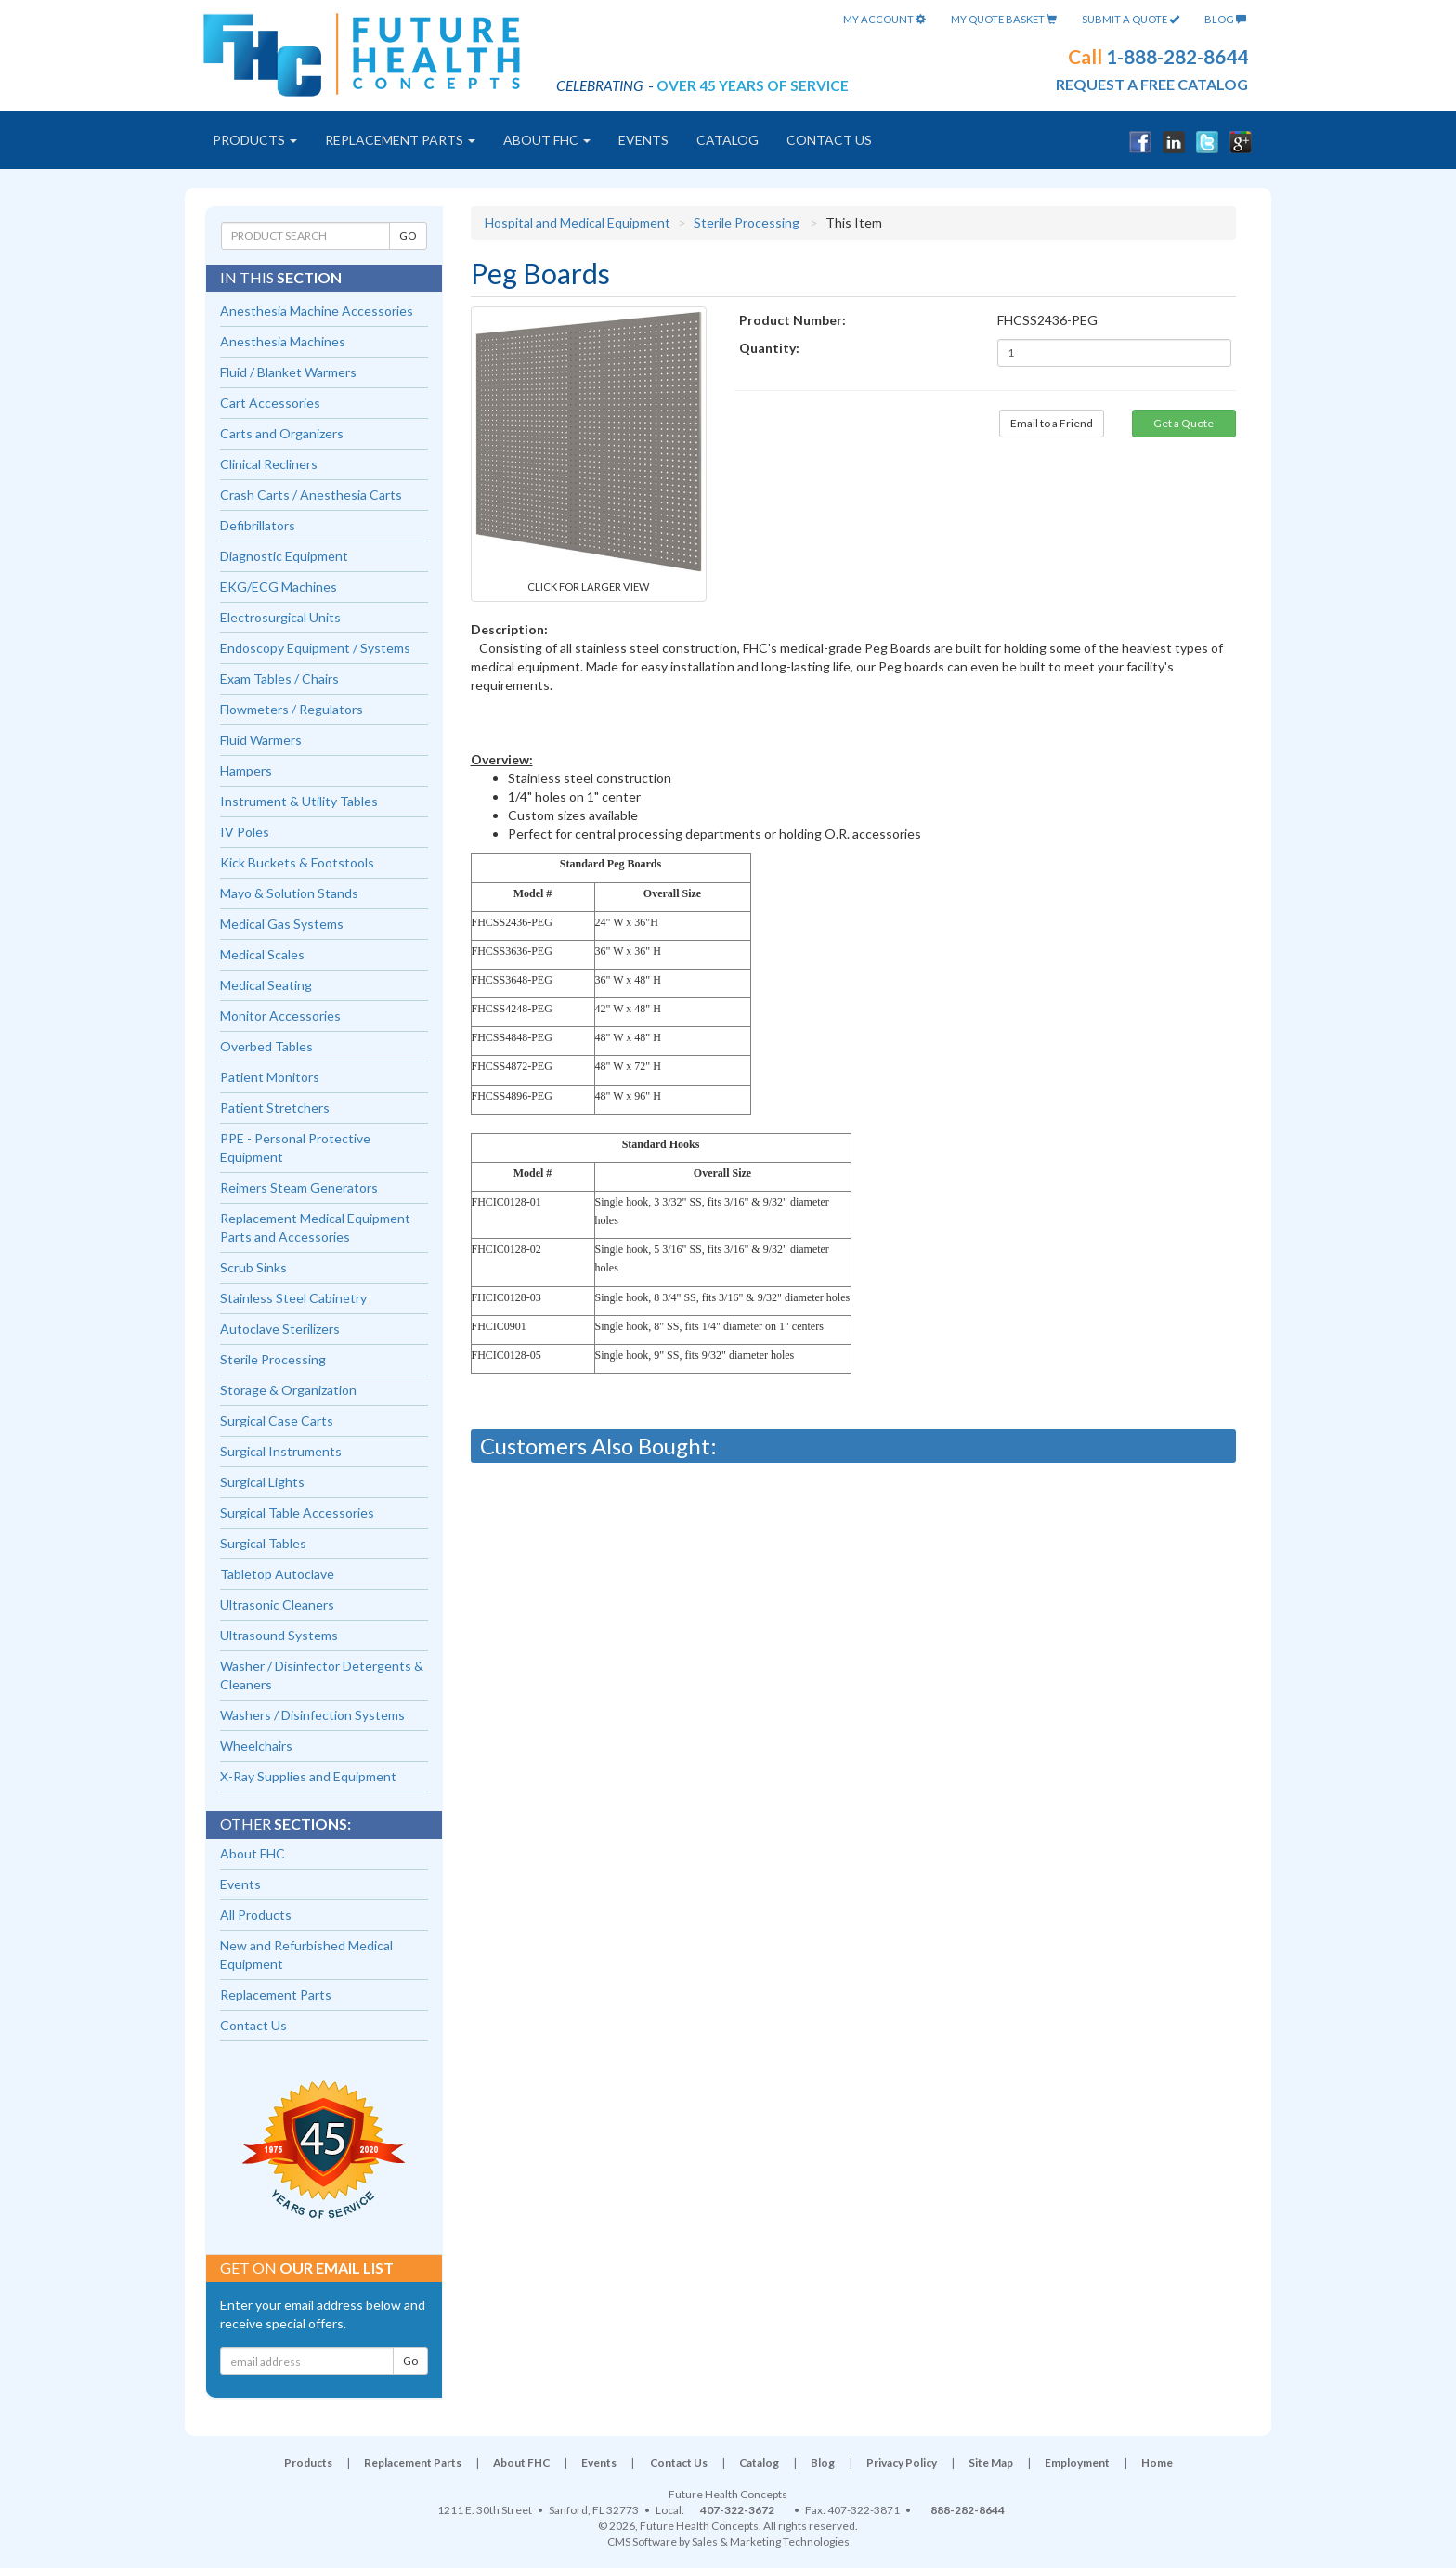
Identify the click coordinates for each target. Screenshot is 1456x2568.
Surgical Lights (262, 1482)
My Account (884, 19)
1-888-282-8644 (1177, 56)
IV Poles (244, 832)
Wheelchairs (256, 1745)
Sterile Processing (747, 222)
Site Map (990, 2463)
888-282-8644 (967, 2510)
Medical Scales (262, 954)
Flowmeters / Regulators (291, 709)
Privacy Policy (901, 2463)
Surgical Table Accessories (297, 1512)
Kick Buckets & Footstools (297, 862)
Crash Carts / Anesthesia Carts (311, 494)
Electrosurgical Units (280, 617)
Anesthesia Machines (282, 341)
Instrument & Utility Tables (299, 801)
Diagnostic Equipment (284, 556)
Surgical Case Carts (276, 1420)
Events (643, 140)
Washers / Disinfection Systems (312, 1715)
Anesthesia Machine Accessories (316, 311)
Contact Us (829, 140)
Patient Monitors (269, 1077)
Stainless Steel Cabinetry (293, 1298)
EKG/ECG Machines (278, 586)
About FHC (547, 140)
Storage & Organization (288, 1390)
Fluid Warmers (261, 740)
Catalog (727, 140)
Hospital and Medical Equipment (577, 222)
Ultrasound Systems (279, 1635)
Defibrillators (257, 525)
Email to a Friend (1051, 423)
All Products (256, 1915)
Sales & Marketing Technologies (771, 2541)
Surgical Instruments (281, 1451)
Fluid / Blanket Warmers (288, 372)
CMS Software (642, 2541)
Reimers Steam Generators (299, 1187)
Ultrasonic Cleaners (277, 1604)
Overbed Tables (266, 1046)
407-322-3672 (737, 2510)
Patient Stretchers (275, 1107)
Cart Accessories (270, 403)
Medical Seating (266, 985)
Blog (1225, 19)
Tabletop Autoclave (277, 1574)
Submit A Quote (1130, 19)
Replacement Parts (400, 140)
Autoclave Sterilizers (280, 1328)
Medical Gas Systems (282, 924)
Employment (1077, 2463)
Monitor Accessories (280, 1015)
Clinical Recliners (269, 464)
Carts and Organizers (282, 433)
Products (255, 140)
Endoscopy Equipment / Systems (315, 648)
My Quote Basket (1004, 19)
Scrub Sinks (253, 1267)
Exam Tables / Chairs (279, 678)
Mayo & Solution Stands (289, 893)
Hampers (246, 770)
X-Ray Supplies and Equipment (308, 1776)
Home (1157, 2463)
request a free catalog (1152, 84)
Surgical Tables (263, 1543)
